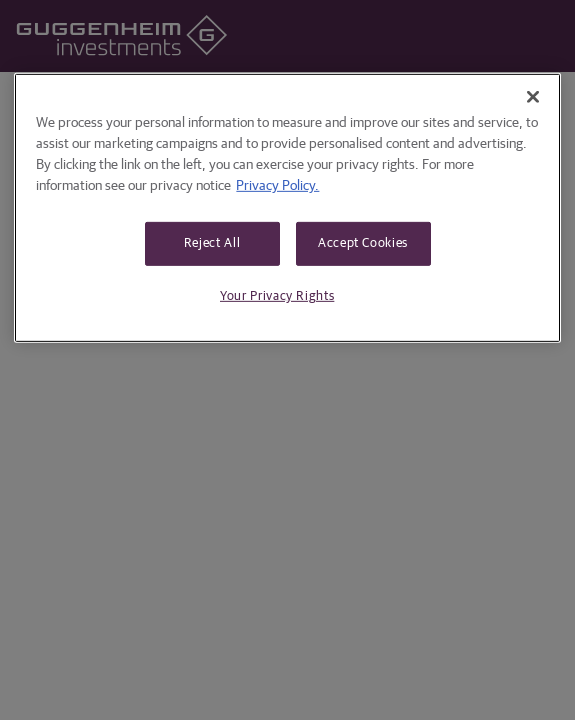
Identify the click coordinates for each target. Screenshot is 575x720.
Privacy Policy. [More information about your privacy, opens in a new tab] (277, 186)
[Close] (533, 97)
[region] (287, 208)
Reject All (212, 243)
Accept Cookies (363, 243)
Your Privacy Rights (277, 296)
